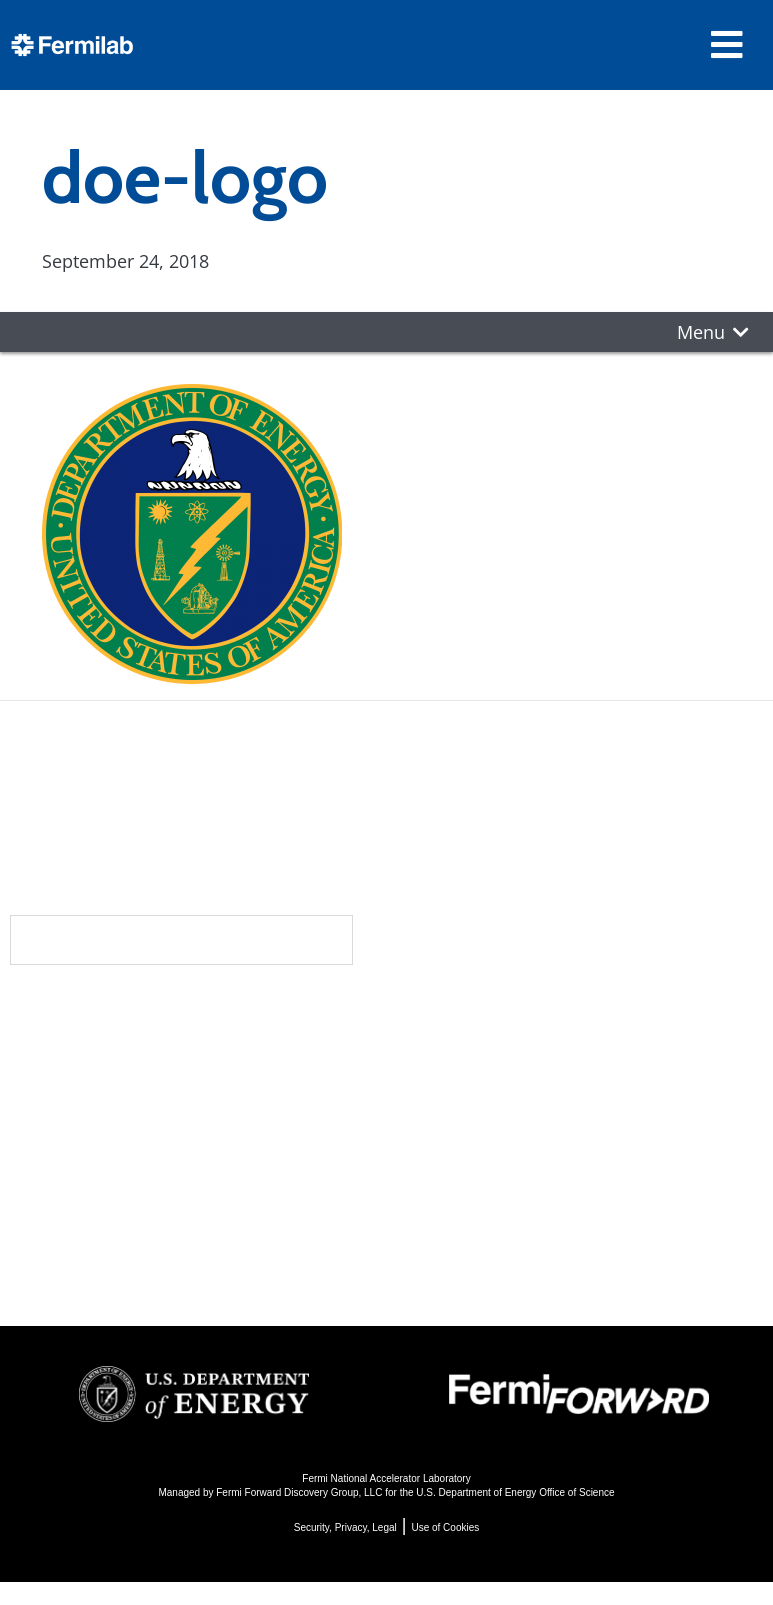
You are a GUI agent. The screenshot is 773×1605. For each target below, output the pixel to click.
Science (437, 1013)
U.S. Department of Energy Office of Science (515, 1492)
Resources (150, 1173)
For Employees (155, 1208)
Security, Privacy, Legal (345, 1527)
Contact (135, 1133)
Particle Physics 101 (483, 1183)
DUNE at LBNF (459, 1048)
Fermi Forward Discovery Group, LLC (299, 1492)
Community (148, 1053)
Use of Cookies (445, 1527)
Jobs (106, 1262)
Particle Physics (464, 1075)
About (122, 1013)
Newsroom (148, 1093)
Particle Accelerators (488, 1102)
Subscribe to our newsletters (181, 939)
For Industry (143, 1235)
